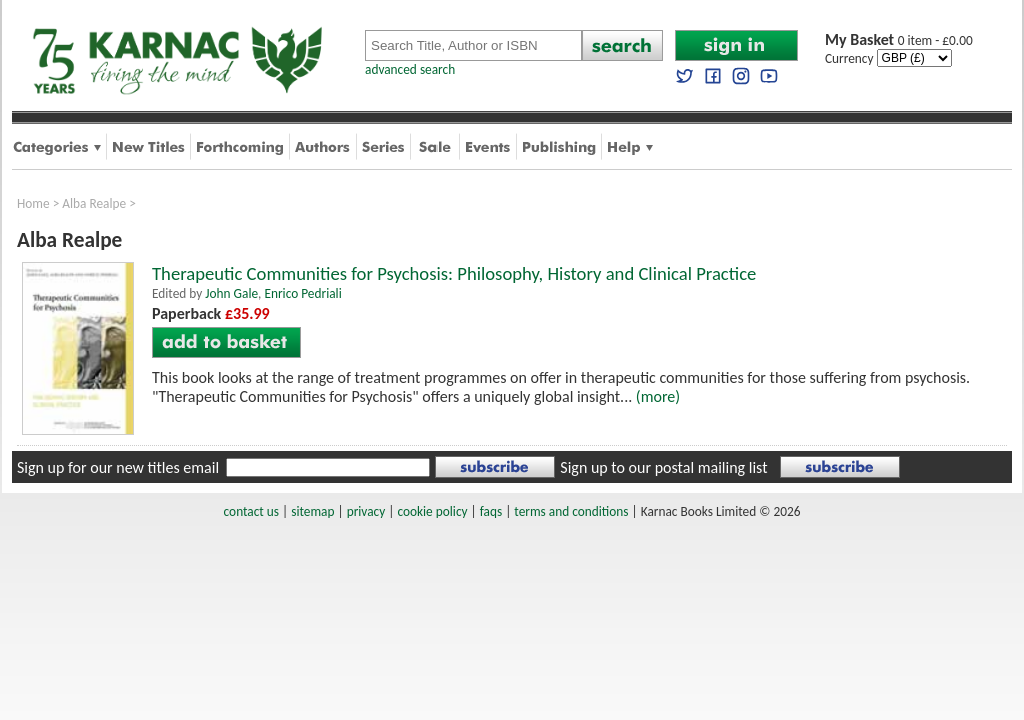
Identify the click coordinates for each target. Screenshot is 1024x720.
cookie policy (432, 511)
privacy (366, 511)
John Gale (231, 293)
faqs (491, 511)
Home (33, 203)
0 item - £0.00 (899, 40)
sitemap (312, 511)
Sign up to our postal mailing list (663, 467)
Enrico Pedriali (302, 293)
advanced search (410, 69)
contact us (251, 511)
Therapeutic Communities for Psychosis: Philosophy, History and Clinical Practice (454, 273)
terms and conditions (571, 511)
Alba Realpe (94, 203)
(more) (658, 396)
